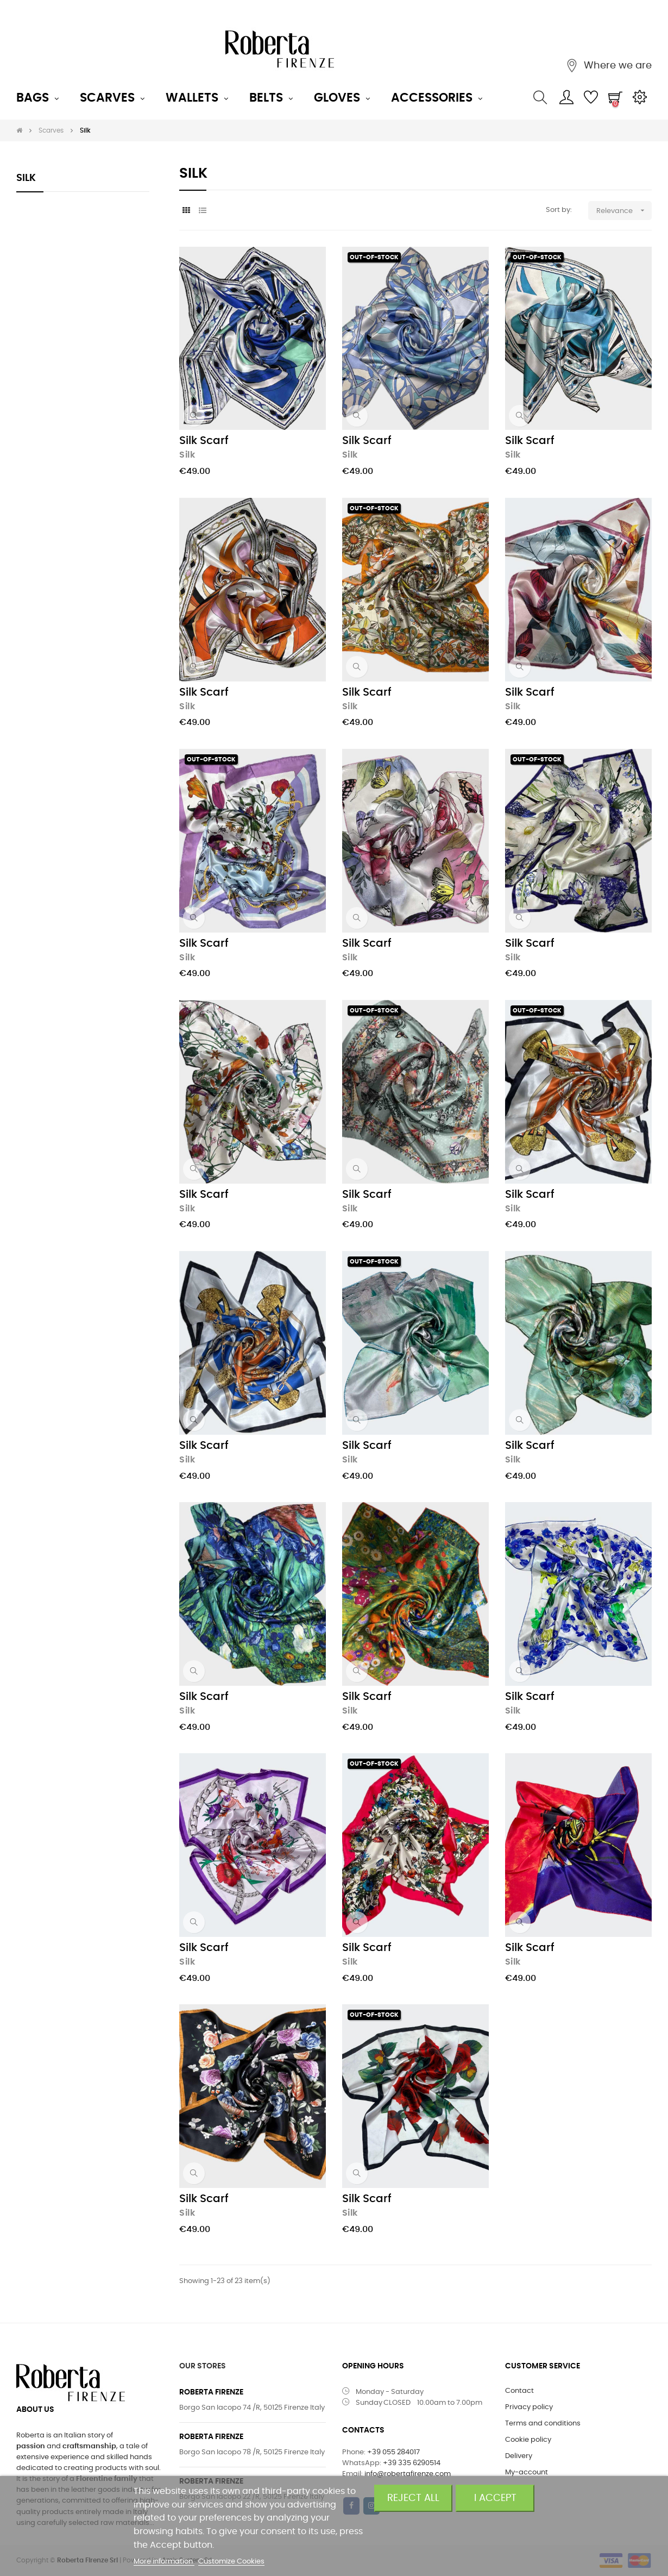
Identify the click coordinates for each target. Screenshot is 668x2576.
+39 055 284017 (393, 2452)
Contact (519, 2390)
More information (164, 2561)
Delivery (518, 2456)
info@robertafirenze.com (407, 2474)
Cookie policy (528, 2439)
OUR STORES (202, 2366)
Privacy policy (529, 2407)
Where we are (616, 66)
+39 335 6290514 (411, 2463)
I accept (495, 2498)
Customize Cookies (231, 2561)
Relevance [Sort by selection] (624, 210)
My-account (526, 2472)
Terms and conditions (543, 2423)
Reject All (413, 2498)
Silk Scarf (204, 440)
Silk (26, 178)
